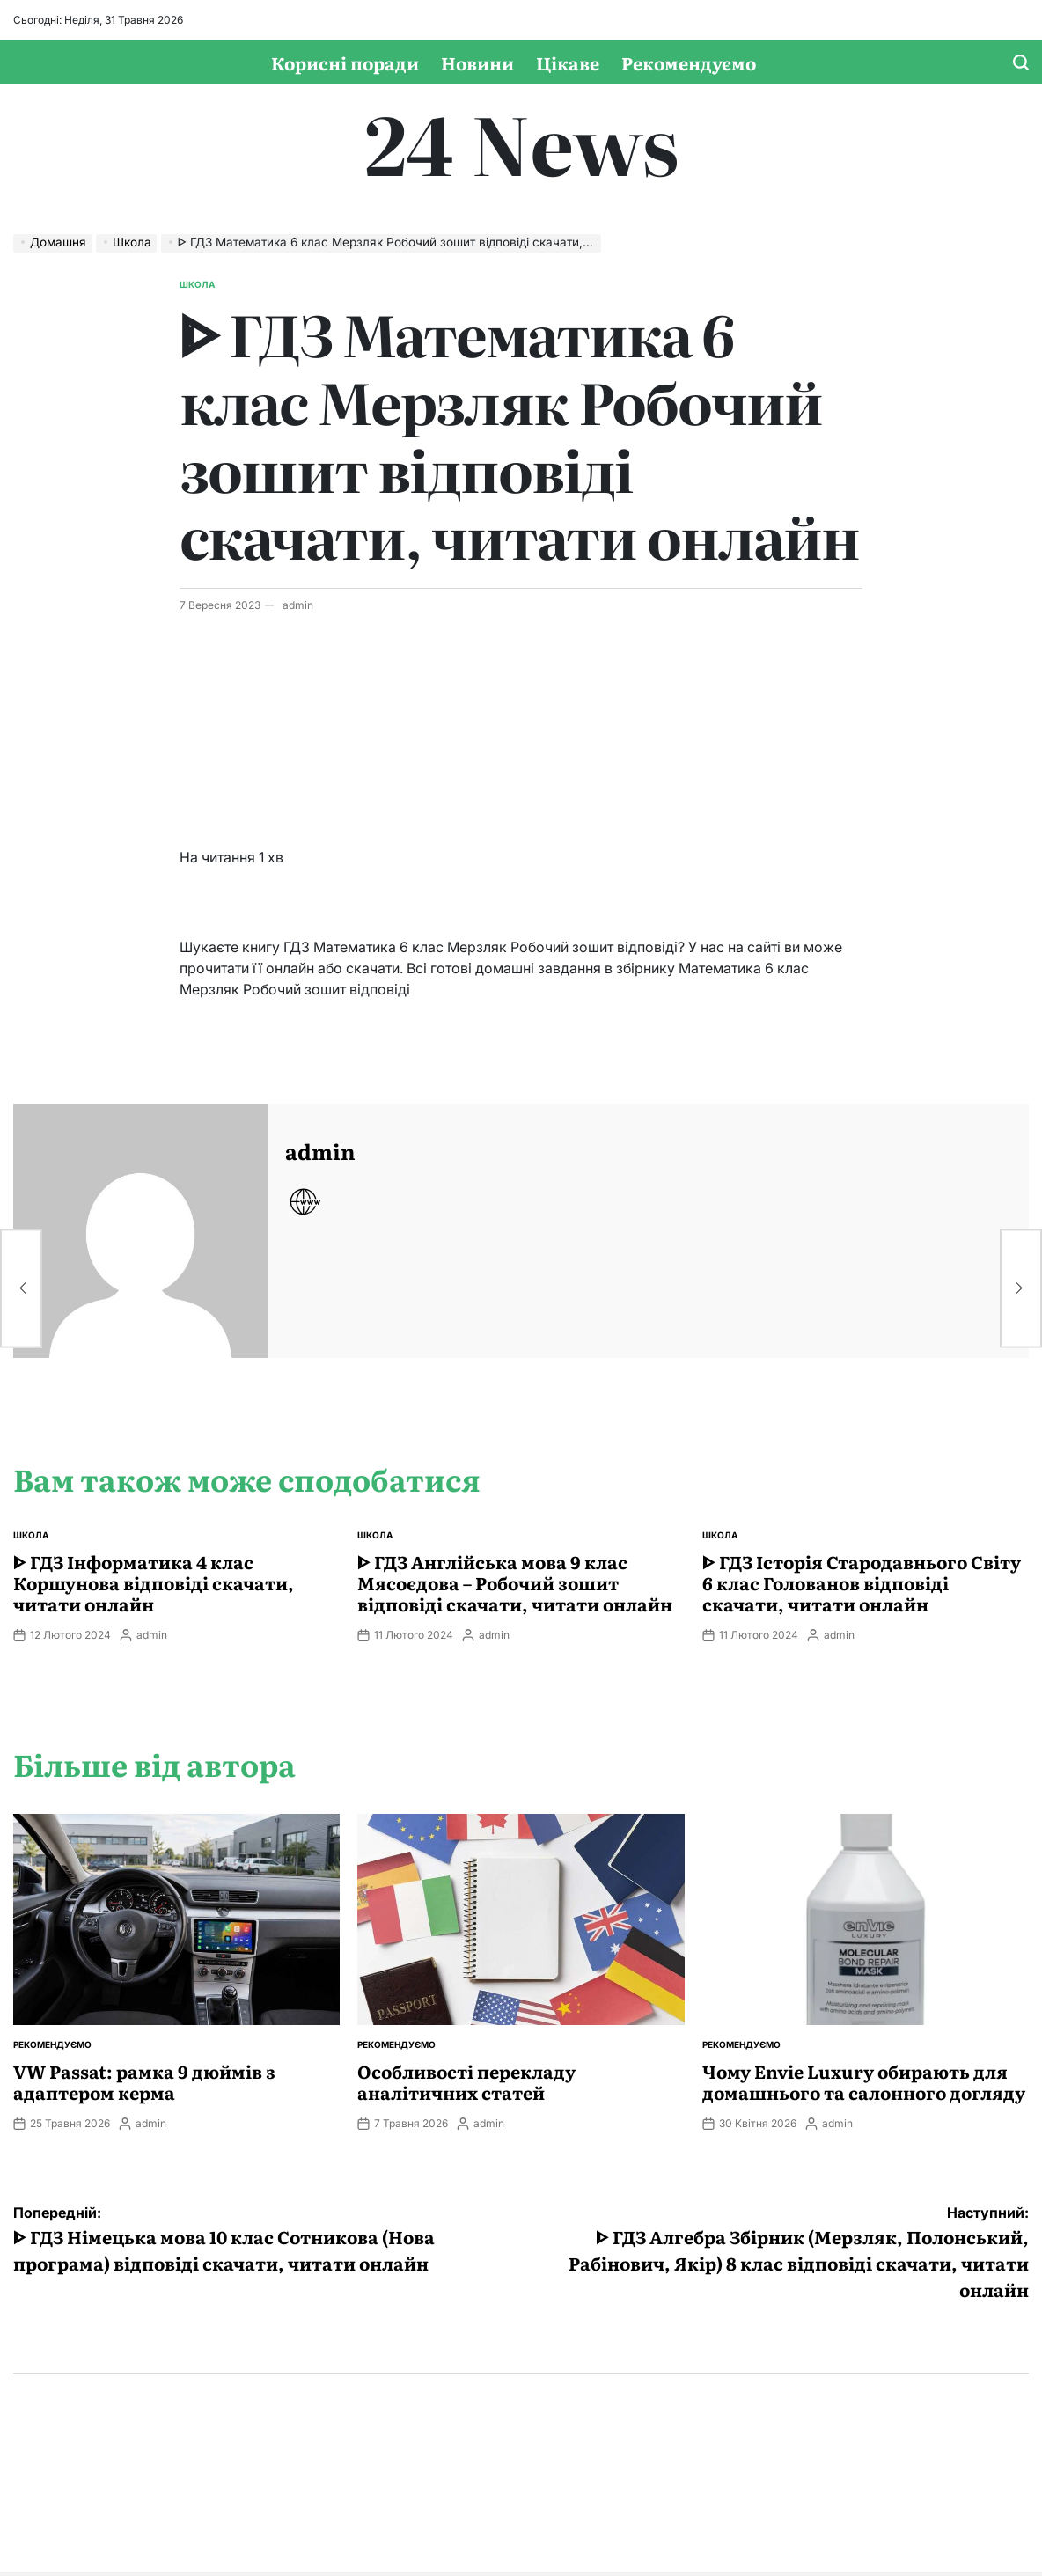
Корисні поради (345, 62)
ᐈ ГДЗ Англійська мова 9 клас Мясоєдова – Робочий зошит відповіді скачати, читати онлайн (514, 1582)
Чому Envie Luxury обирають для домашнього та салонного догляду (863, 2081)
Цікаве (567, 62)
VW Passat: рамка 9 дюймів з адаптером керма (144, 2081)
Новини (477, 62)
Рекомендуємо (688, 62)
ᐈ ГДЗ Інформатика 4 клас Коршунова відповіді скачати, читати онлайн (153, 1582)
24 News (521, 141)
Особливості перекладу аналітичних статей (466, 2081)
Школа (197, 284)
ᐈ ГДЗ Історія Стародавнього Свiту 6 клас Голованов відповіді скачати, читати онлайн (861, 1582)
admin (298, 605)
